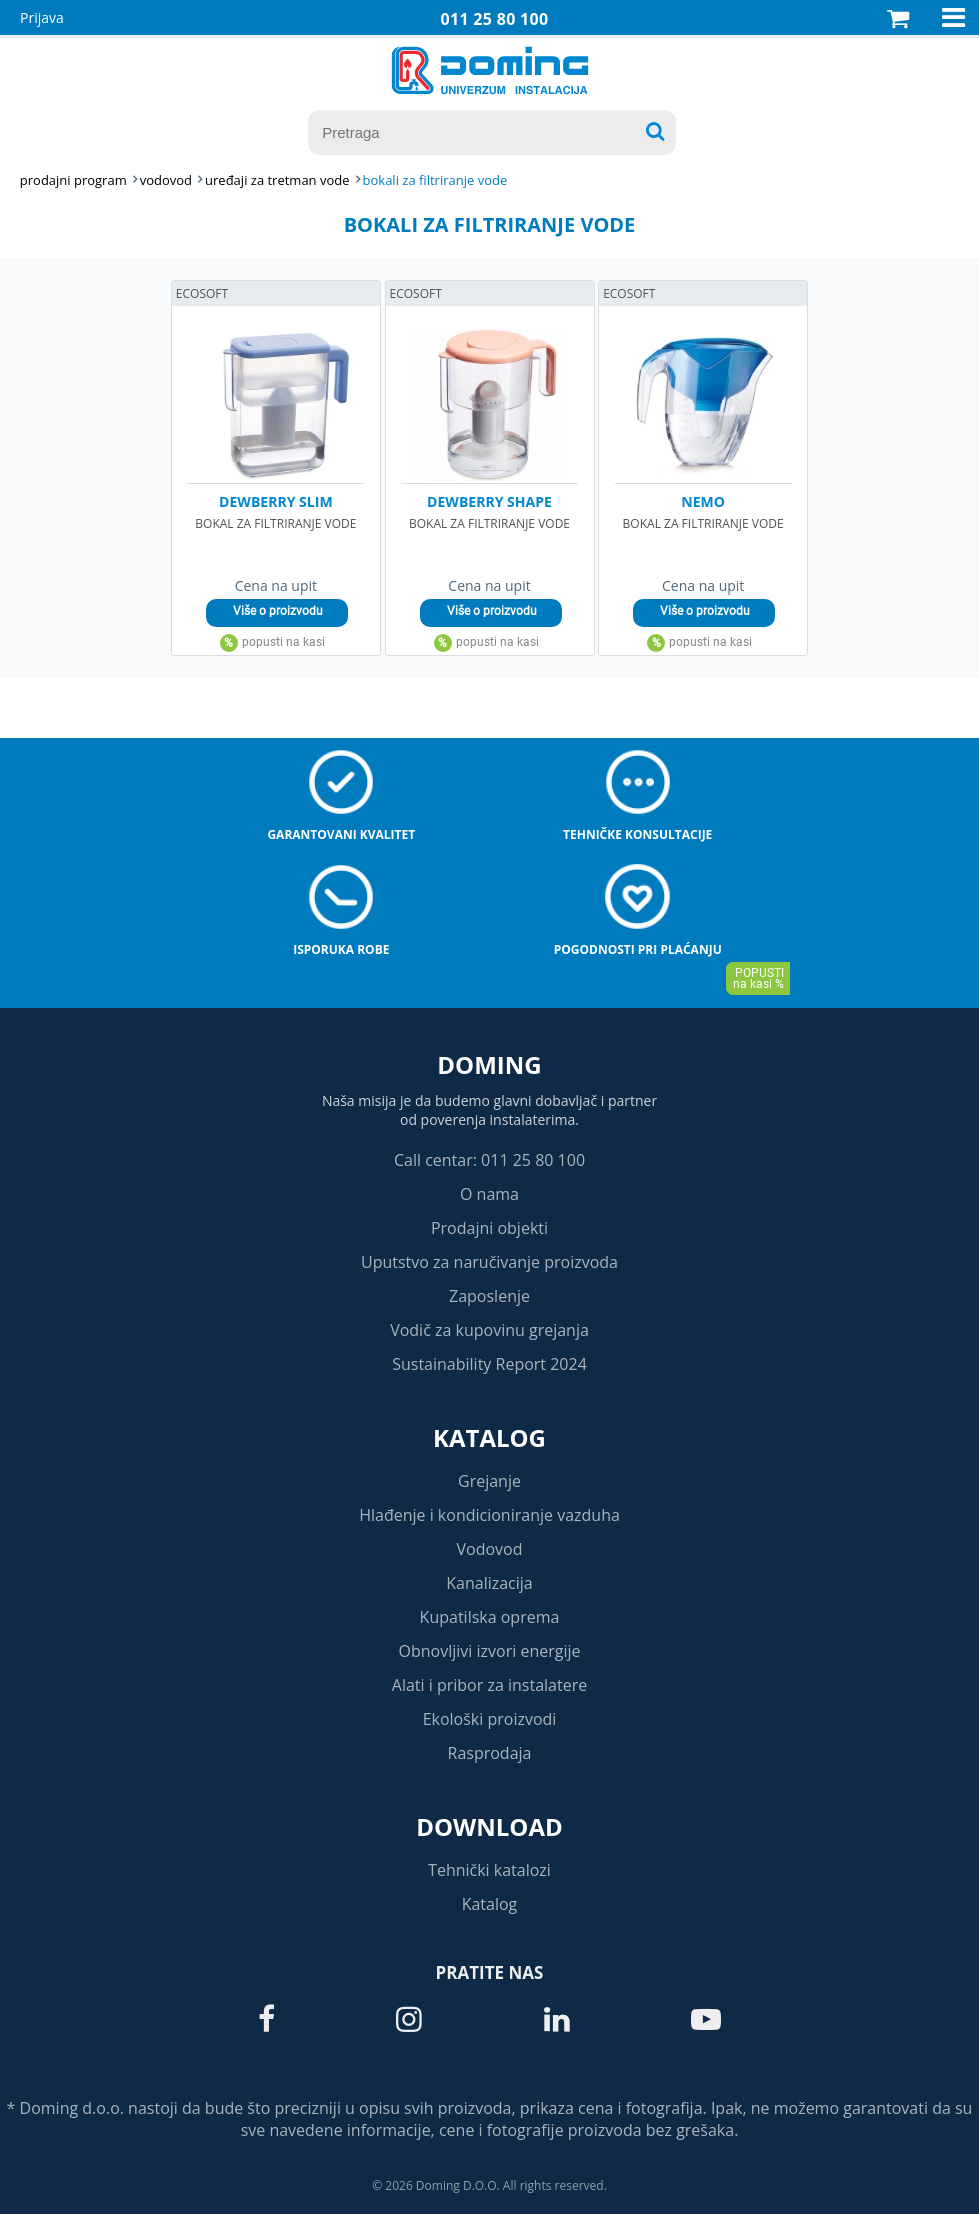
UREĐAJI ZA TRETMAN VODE (277, 180)
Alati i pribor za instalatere (489, 1685)
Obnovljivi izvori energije (490, 1651)
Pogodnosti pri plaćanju (638, 949)
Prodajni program (73, 180)
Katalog (489, 1437)
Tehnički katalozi (489, 1870)
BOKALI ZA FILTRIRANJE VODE (435, 180)
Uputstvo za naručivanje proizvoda (489, 1262)
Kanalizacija (489, 1583)
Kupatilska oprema (490, 1617)
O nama (489, 1194)
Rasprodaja (490, 1753)
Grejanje (489, 1481)
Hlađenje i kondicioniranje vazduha (489, 1515)
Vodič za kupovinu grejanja (489, 1330)
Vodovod (490, 1549)
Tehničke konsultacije (637, 834)
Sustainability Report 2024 (489, 1364)
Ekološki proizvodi (490, 1719)
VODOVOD (166, 180)
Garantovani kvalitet (341, 834)
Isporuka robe (341, 949)
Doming (489, 1064)
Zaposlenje (489, 1296)
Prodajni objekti (489, 1228)
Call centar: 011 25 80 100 (489, 1160)
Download (489, 1826)
